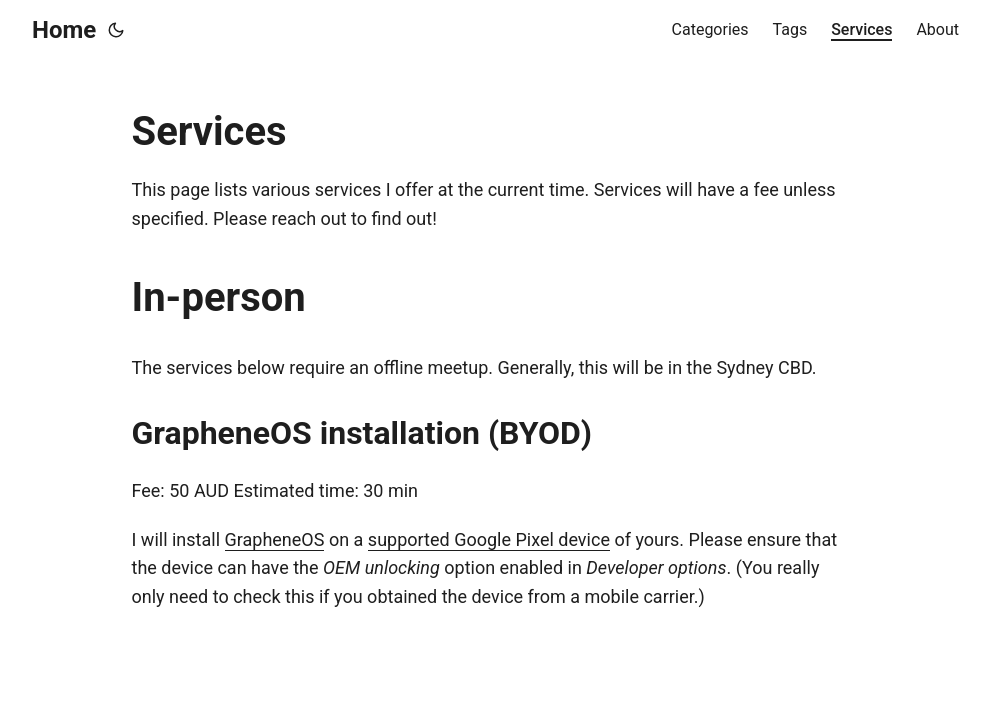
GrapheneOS (275, 539)
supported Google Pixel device (489, 539)
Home (64, 30)
